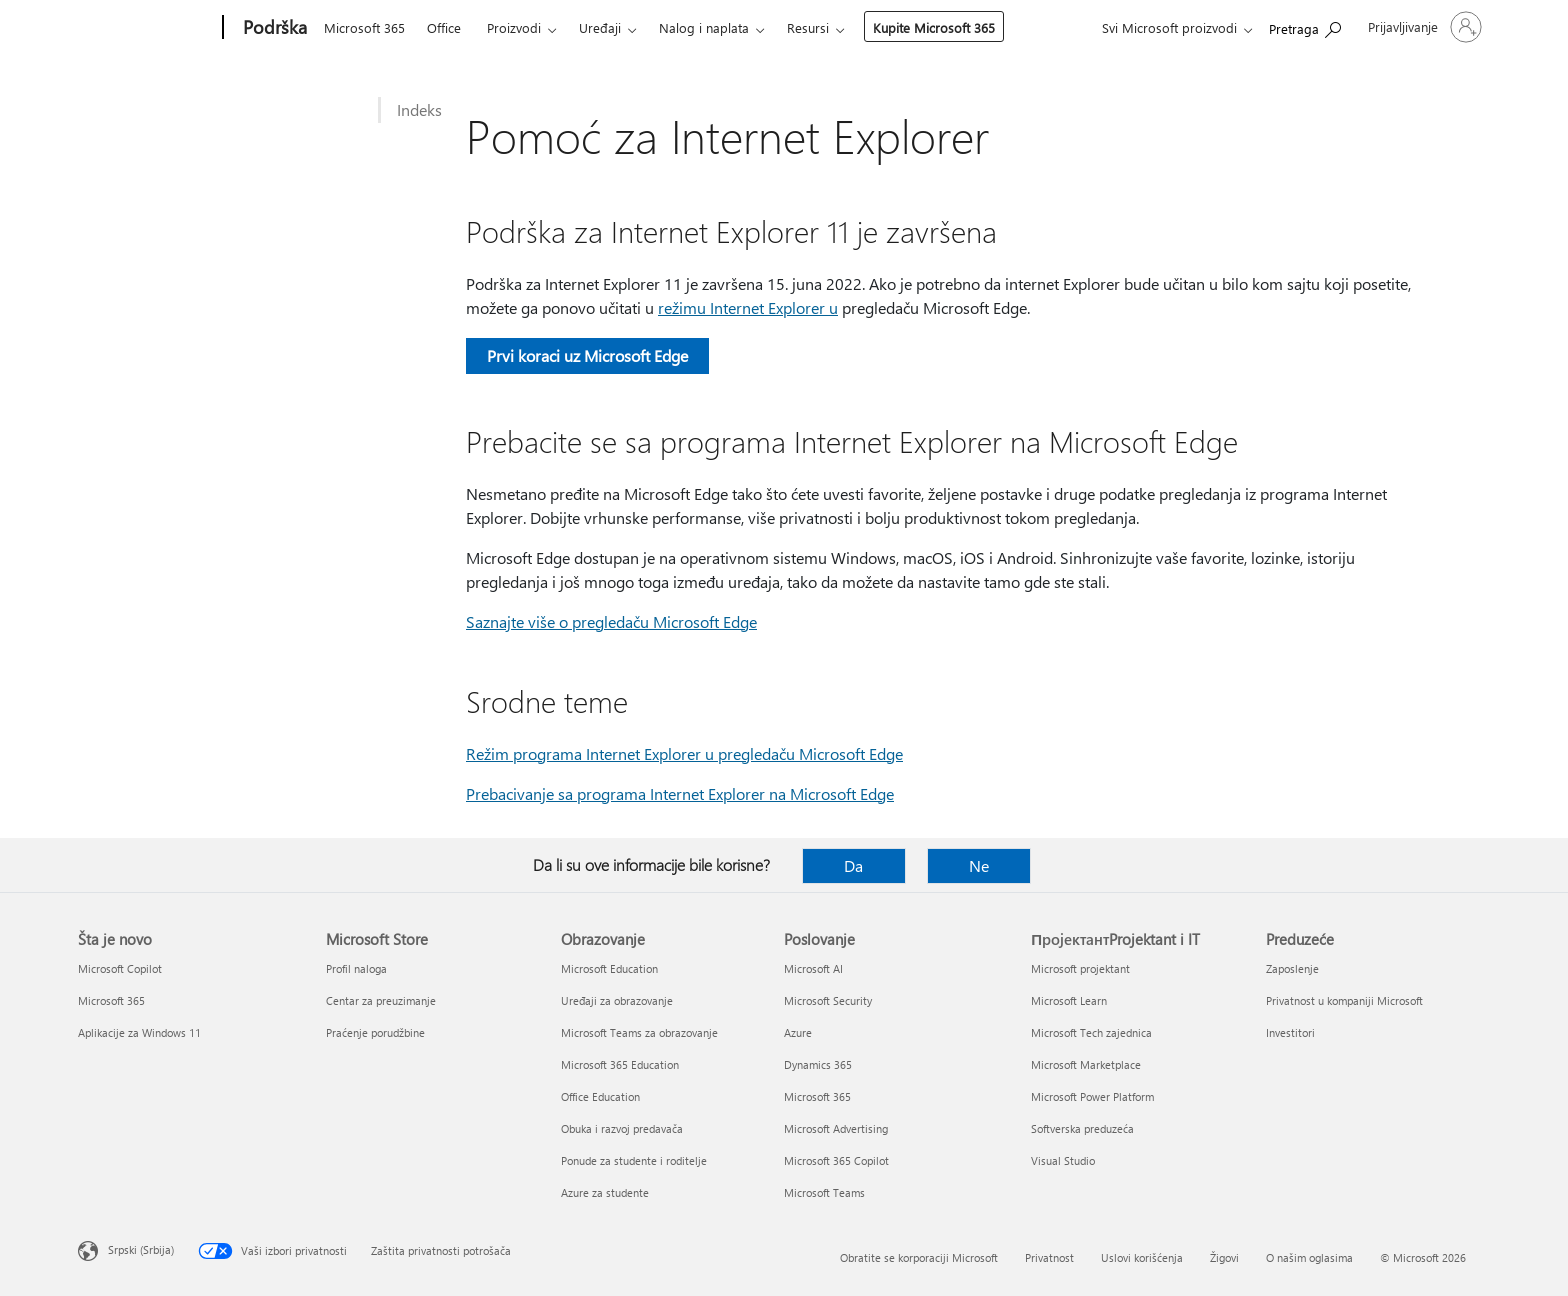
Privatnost (1049, 1257)
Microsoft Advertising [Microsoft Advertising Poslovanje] (836, 1128)
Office (444, 27)
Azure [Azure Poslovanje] (798, 1032)
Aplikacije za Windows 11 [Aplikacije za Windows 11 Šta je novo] (139, 1032)
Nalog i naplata (704, 27)
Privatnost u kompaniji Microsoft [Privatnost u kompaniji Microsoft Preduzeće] (1344, 1000)
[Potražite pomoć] (1305, 25)
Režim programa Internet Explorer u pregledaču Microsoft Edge (684, 753)
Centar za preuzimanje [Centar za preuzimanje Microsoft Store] (381, 1000)
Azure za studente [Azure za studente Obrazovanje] (605, 1192)
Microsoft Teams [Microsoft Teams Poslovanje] (824, 1192)
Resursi (808, 27)
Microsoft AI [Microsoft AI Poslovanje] (813, 968)
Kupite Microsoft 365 (934, 27)
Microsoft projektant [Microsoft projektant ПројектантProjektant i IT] (1080, 968)
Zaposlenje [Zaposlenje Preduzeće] (1292, 968)
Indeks (419, 109)
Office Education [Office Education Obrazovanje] (600, 1096)
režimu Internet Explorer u (748, 307)
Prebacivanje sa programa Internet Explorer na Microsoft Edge (680, 793)
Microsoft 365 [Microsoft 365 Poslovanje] (817, 1096)
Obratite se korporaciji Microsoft (919, 1257)
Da (853, 865)
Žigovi (1224, 1257)
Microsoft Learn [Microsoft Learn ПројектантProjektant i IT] (1069, 1000)
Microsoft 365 (364, 27)
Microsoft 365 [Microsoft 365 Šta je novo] (111, 1000)
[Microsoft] (146, 28)
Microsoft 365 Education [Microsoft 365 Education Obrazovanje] (620, 1064)
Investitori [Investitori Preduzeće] (1290, 1032)
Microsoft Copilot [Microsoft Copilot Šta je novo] (120, 968)
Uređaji (600, 27)
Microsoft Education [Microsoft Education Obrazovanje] (609, 968)
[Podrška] (273, 28)
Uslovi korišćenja (1142, 1257)
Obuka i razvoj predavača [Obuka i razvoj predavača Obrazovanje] (622, 1128)
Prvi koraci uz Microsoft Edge (587, 355)
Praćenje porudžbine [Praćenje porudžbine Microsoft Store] (375, 1032)
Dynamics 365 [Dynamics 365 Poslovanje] (818, 1064)
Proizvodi (514, 27)
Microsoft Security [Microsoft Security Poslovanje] (828, 1000)
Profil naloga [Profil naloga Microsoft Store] (356, 968)
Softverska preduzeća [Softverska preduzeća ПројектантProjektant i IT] (1082, 1128)
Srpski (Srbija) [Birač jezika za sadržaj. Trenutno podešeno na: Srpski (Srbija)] (141, 1249)
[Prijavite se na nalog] (1423, 27)
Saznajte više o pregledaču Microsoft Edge (611, 621)
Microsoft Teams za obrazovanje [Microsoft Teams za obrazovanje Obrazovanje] (639, 1032)
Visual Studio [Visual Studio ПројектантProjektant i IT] (1063, 1160)
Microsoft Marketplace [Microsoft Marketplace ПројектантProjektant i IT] (1086, 1064)
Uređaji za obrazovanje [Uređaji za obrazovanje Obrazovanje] (617, 1000)
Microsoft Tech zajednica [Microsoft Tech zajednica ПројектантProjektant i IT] (1091, 1032)
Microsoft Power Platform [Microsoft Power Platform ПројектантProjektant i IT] (1092, 1096)
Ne (979, 865)
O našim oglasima (1309, 1257)
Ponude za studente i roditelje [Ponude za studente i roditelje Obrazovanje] (634, 1160)
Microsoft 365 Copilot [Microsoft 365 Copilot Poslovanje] (836, 1160)
